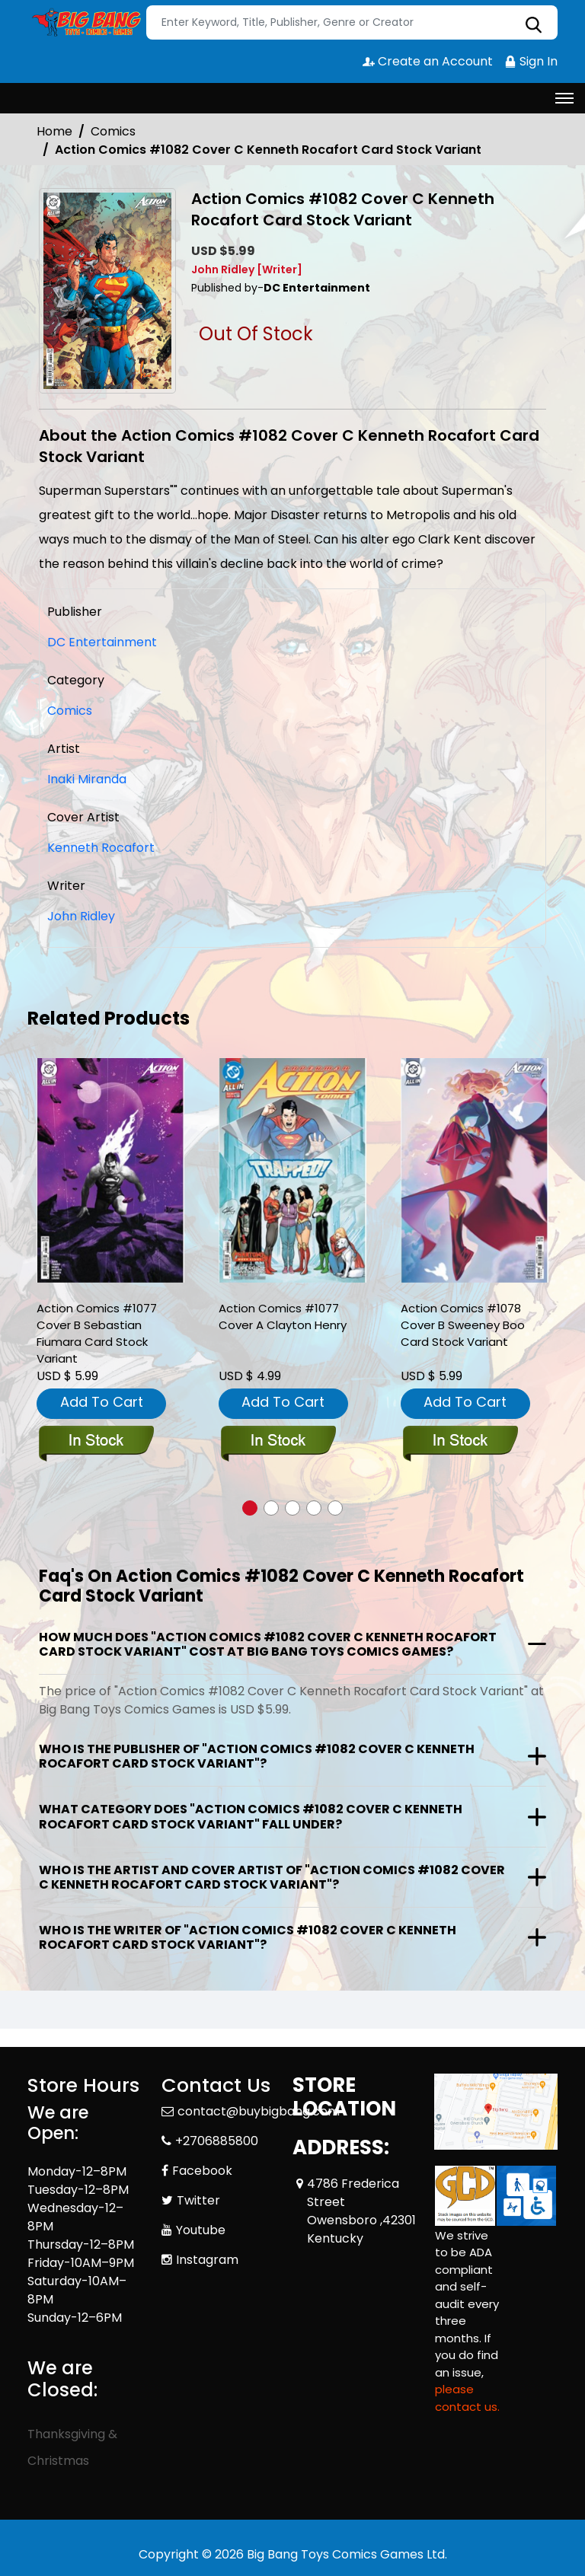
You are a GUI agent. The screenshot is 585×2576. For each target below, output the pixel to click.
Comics (113, 131)
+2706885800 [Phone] (216, 2141)
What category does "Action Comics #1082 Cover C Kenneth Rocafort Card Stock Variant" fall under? (250, 1816)
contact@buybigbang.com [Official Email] (258, 2111)
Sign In (531, 61)
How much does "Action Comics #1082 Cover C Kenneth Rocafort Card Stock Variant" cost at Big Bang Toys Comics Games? (268, 1644)
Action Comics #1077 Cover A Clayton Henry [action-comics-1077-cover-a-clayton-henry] (283, 1316)
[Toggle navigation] (564, 98)
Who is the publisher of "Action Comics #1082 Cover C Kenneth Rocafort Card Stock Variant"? (257, 1756)
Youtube (200, 2230)
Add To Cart (101, 1401)
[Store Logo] (84, 23)
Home (54, 131)
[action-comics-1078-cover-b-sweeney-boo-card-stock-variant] (474, 1170)
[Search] (352, 22)
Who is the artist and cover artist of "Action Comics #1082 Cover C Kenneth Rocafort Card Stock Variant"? (272, 1877)
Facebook (202, 2170)
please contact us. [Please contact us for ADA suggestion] (467, 2398)
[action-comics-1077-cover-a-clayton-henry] (292, 1170)
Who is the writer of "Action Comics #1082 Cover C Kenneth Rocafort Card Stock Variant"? (247, 1937)
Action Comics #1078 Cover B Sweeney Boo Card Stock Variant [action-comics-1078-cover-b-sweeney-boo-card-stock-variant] (463, 1325)
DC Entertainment (102, 642)
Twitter (198, 2200)
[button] (249, 1508)
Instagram (207, 2259)
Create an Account (428, 61)
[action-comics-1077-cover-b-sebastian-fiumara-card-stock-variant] (110, 1170)
